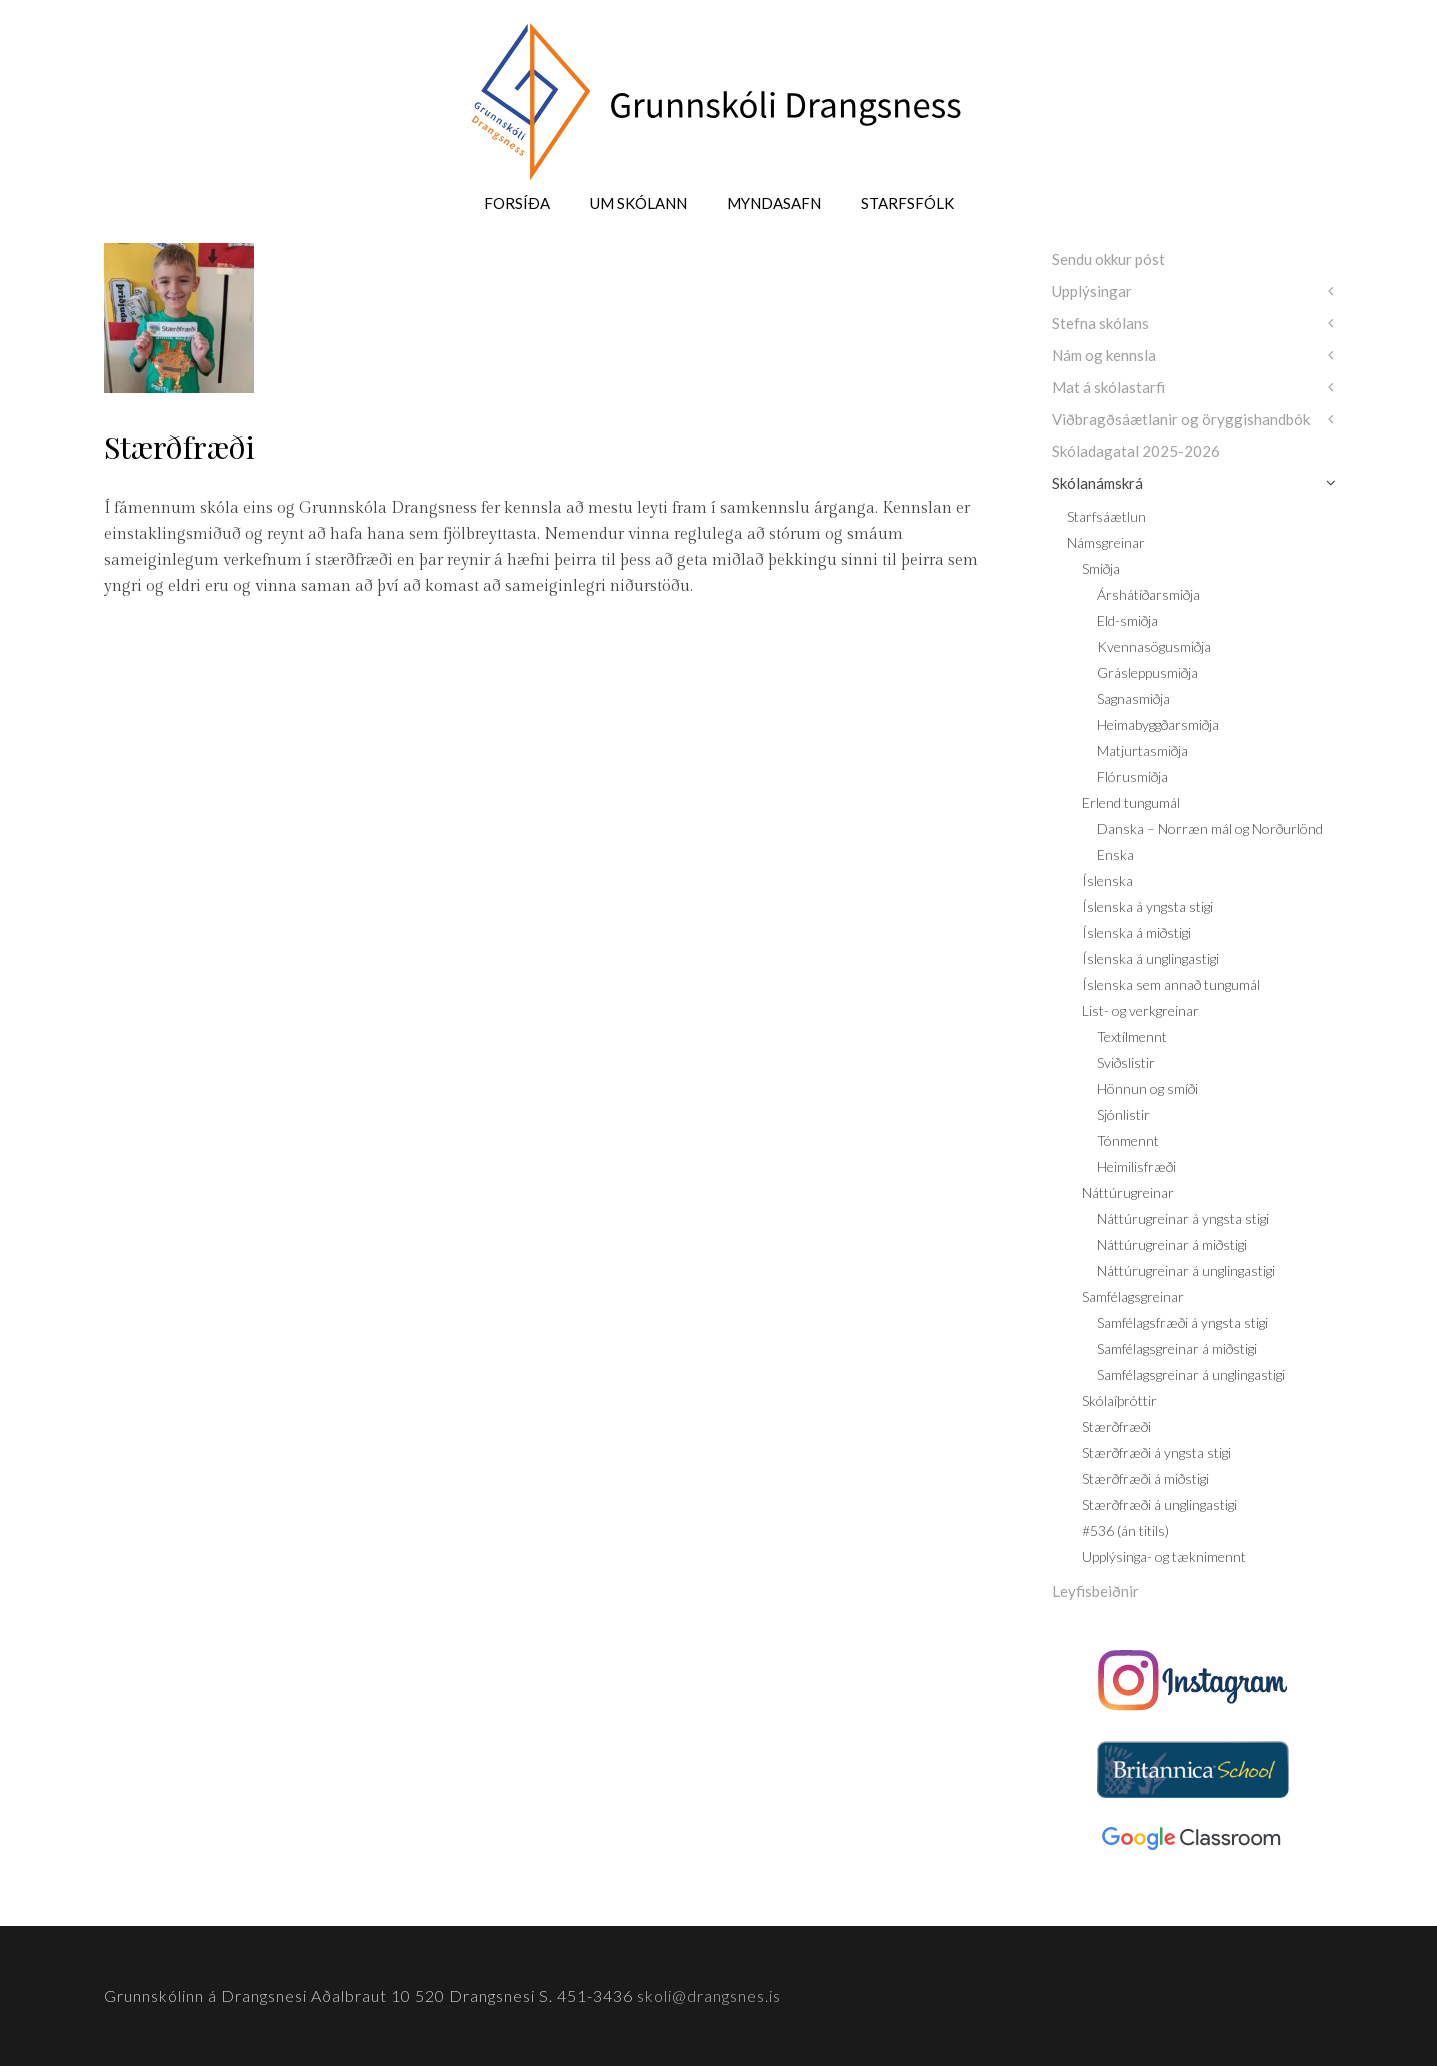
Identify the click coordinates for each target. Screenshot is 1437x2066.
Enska (1115, 854)
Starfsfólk (907, 203)
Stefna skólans (1100, 323)
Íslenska (1107, 880)
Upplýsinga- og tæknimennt (1164, 1556)
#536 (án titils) (1125, 1530)
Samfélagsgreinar (1133, 1296)
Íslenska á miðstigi (1136, 932)
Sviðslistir (1126, 1062)
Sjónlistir (1123, 1114)
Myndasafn (774, 203)
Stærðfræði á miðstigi (1145, 1478)
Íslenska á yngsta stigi (1147, 906)
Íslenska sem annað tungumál (1171, 984)
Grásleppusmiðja (1147, 672)
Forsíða (517, 203)
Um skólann (638, 203)
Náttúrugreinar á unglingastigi (1186, 1270)
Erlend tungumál (1131, 802)
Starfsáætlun (1106, 516)
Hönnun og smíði (1147, 1088)
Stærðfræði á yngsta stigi (1156, 1452)
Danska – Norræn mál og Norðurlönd (1210, 828)
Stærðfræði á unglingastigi (1159, 1504)
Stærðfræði (1116, 1426)
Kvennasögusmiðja (1154, 646)
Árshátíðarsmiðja (1148, 594)
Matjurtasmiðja (1142, 750)
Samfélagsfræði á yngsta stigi (1182, 1322)
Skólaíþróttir (1119, 1400)
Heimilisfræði (1136, 1166)
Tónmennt (1128, 1140)
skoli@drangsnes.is (709, 1995)
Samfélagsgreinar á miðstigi (1177, 1348)
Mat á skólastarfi (1108, 387)
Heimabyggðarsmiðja (1158, 724)
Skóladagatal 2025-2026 (1136, 451)
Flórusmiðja (1132, 776)
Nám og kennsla (1104, 355)
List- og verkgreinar (1140, 1010)
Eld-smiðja (1127, 620)
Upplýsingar (1092, 291)
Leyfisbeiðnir (1095, 1591)
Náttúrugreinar (1128, 1192)
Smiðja (1101, 568)
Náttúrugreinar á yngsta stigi (1183, 1218)
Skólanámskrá (1097, 483)
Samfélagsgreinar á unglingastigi (1191, 1374)
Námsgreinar (1106, 542)
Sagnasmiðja (1133, 698)
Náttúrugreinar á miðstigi (1172, 1244)
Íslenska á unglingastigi (1150, 958)
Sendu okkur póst (1108, 259)
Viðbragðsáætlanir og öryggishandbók (1181, 419)
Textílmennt (1132, 1036)
